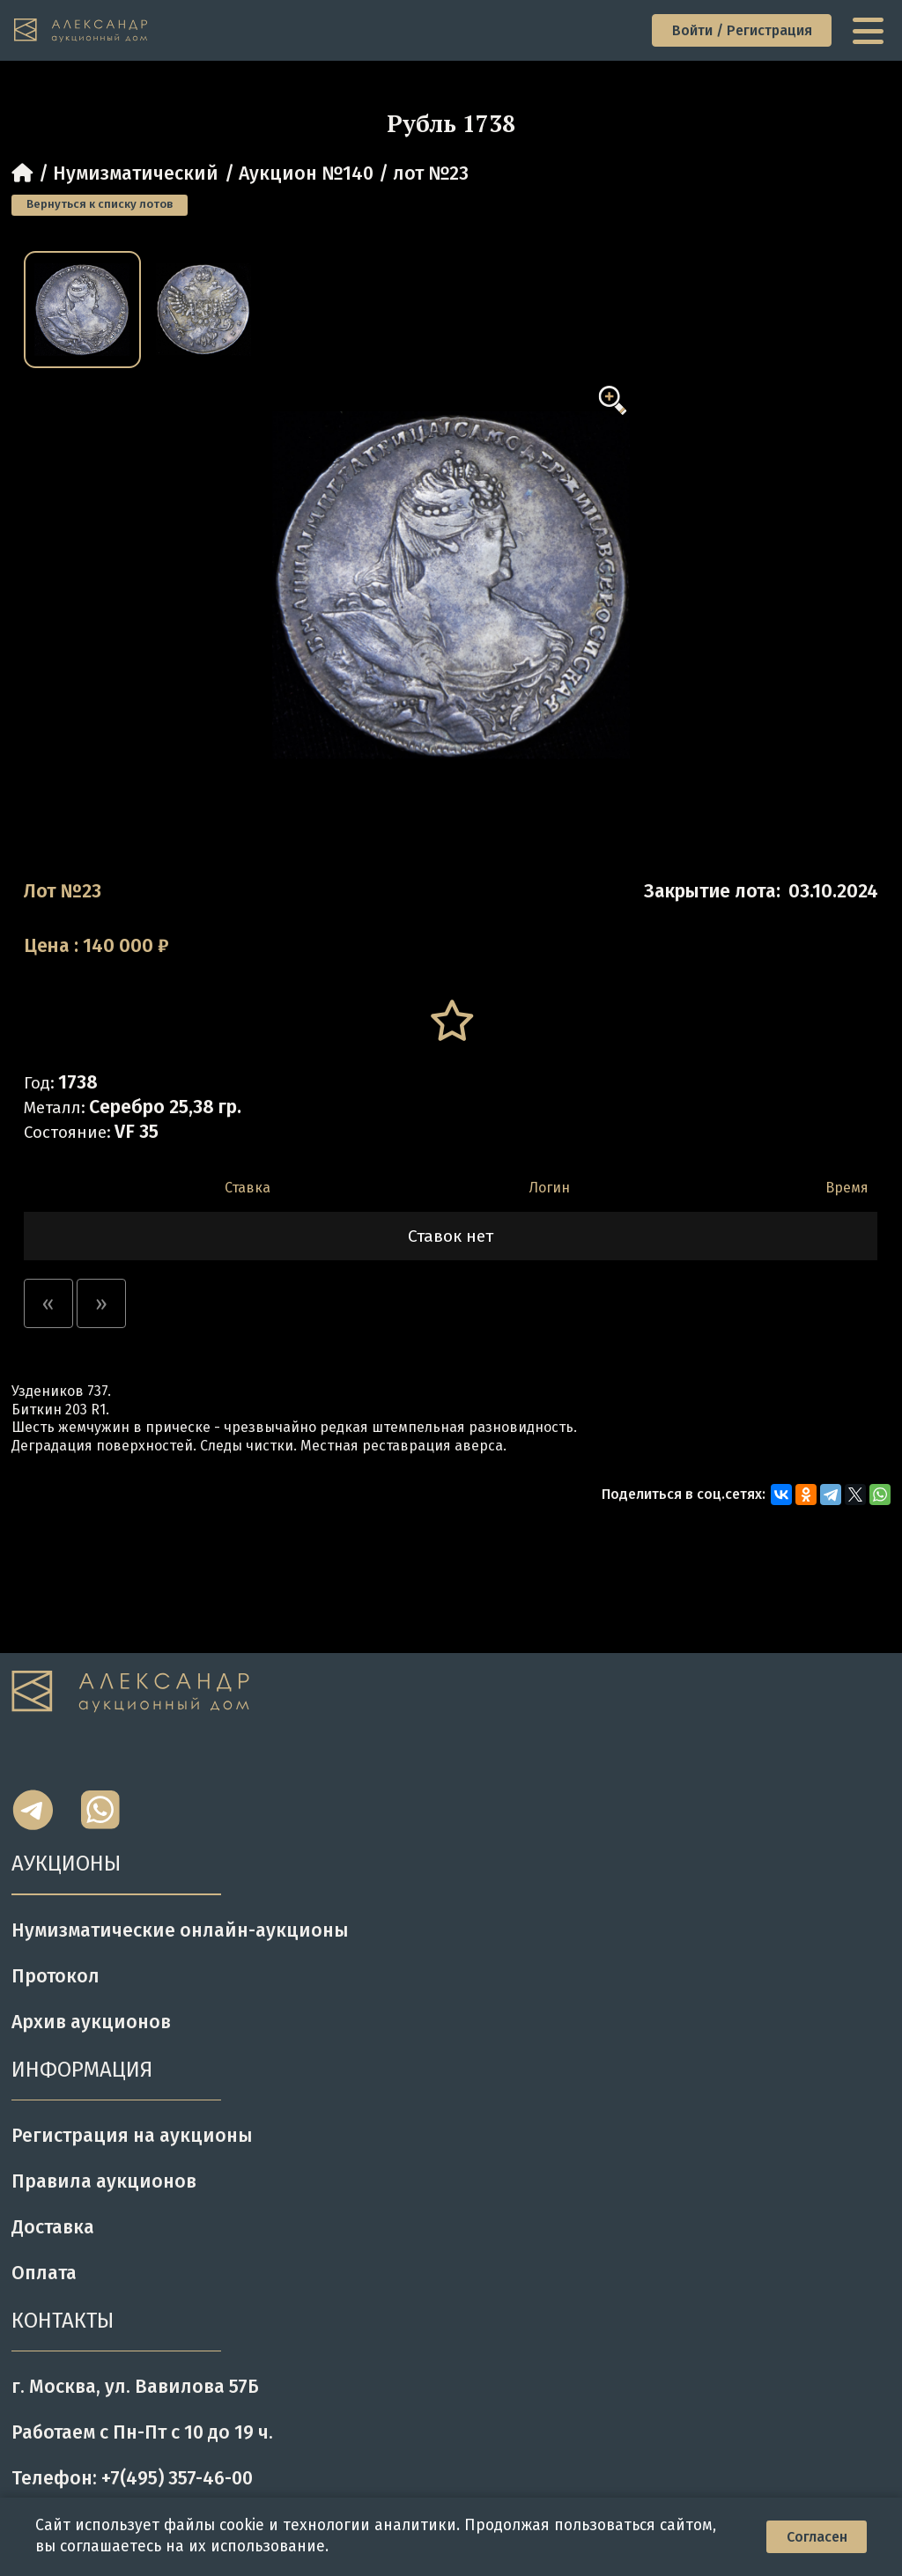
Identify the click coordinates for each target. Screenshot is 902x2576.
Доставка (52, 2227)
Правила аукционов (103, 2181)
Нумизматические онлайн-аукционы (180, 1930)
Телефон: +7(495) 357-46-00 (132, 2478)
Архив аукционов (91, 2022)
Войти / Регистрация (742, 30)
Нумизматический (135, 173)
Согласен (817, 2536)
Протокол (55, 1976)
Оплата (44, 2273)
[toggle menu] (870, 30)
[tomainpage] (81, 30)
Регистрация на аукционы (132, 2135)
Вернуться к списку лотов (99, 204)
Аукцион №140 (306, 173)
